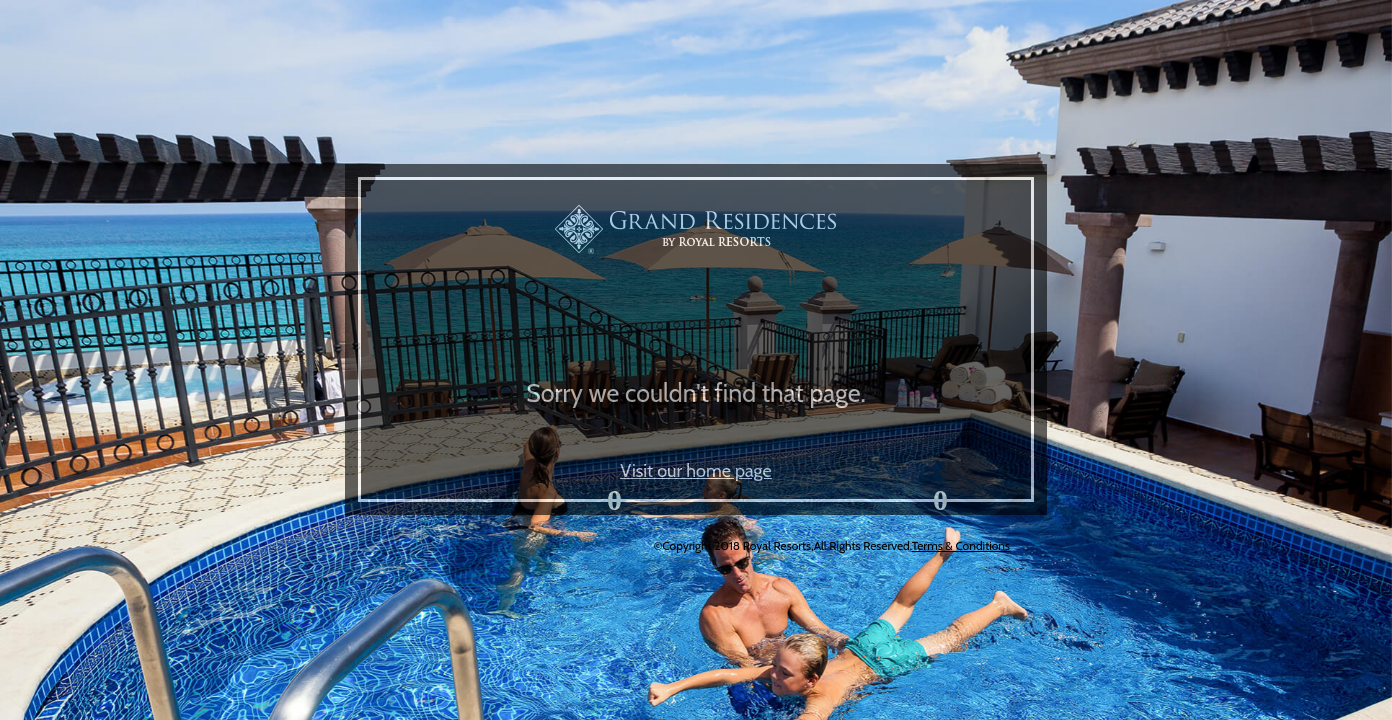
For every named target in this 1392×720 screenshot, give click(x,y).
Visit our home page (696, 471)
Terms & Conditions (961, 545)
